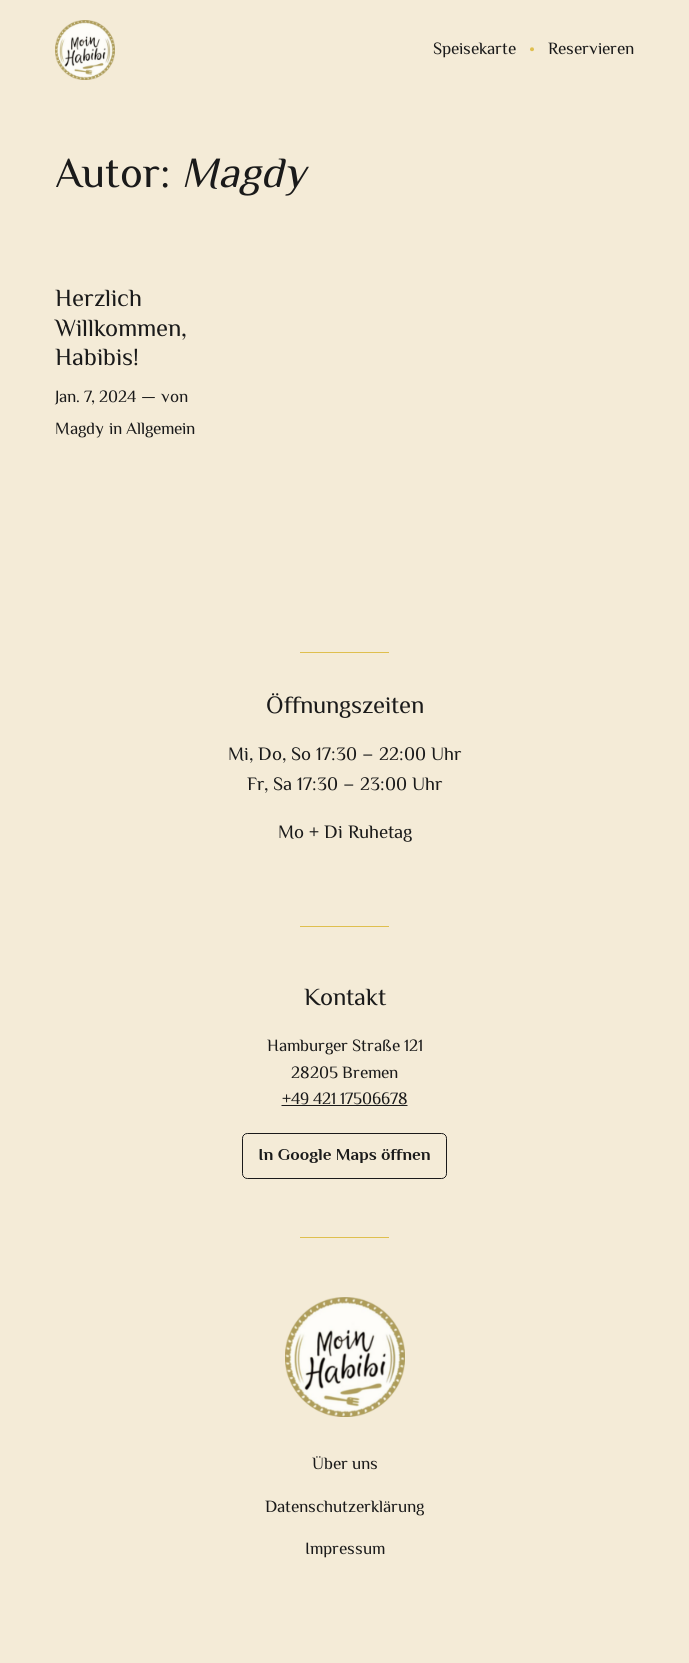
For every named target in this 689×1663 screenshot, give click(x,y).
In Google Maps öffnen (344, 1156)
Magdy (79, 430)
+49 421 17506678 (345, 1100)
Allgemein (160, 430)
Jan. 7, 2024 (95, 398)
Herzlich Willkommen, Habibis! (121, 330)
